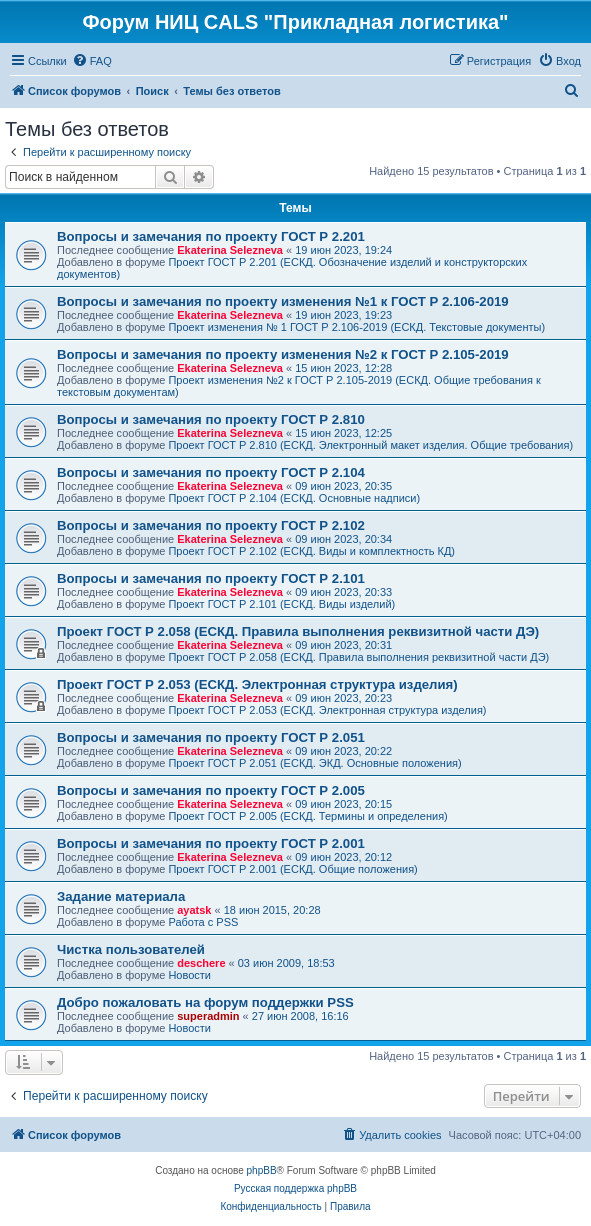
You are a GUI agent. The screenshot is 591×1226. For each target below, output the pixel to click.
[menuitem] (92, 61)
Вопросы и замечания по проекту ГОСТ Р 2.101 (211, 578)
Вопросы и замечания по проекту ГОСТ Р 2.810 (211, 419)
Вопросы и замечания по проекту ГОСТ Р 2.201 (211, 236)
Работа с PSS (203, 922)
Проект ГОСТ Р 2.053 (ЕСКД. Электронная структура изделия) (257, 684)
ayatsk (194, 910)
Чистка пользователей (131, 949)
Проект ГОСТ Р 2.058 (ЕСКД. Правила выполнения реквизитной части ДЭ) (298, 631)
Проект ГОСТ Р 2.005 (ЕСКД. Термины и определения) (307, 816)
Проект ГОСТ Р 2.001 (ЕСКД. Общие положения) (292, 869)
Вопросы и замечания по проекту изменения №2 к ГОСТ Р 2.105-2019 (283, 354)
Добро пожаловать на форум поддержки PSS (205, 1002)
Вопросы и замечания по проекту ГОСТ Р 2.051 (211, 737)
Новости (189, 975)
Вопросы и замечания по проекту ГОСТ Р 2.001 (211, 843)
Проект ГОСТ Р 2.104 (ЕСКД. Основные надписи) (294, 498)
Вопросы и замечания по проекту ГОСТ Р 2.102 (211, 525)
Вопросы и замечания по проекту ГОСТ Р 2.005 (211, 790)
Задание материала (121, 896)
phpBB (262, 1170)
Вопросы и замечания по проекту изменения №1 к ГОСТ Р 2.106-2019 (283, 301)
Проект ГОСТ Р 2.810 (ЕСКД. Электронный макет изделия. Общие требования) (370, 445)
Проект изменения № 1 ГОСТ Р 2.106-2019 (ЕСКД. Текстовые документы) (356, 327)
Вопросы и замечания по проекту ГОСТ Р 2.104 (211, 472)
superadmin (208, 1016)
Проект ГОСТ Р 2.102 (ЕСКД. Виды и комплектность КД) (311, 551)
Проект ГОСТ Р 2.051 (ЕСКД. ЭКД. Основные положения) (314, 763)
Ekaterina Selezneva (230, 250)
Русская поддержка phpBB (295, 1188)
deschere (201, 963)
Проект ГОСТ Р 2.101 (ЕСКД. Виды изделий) (281, 604)
